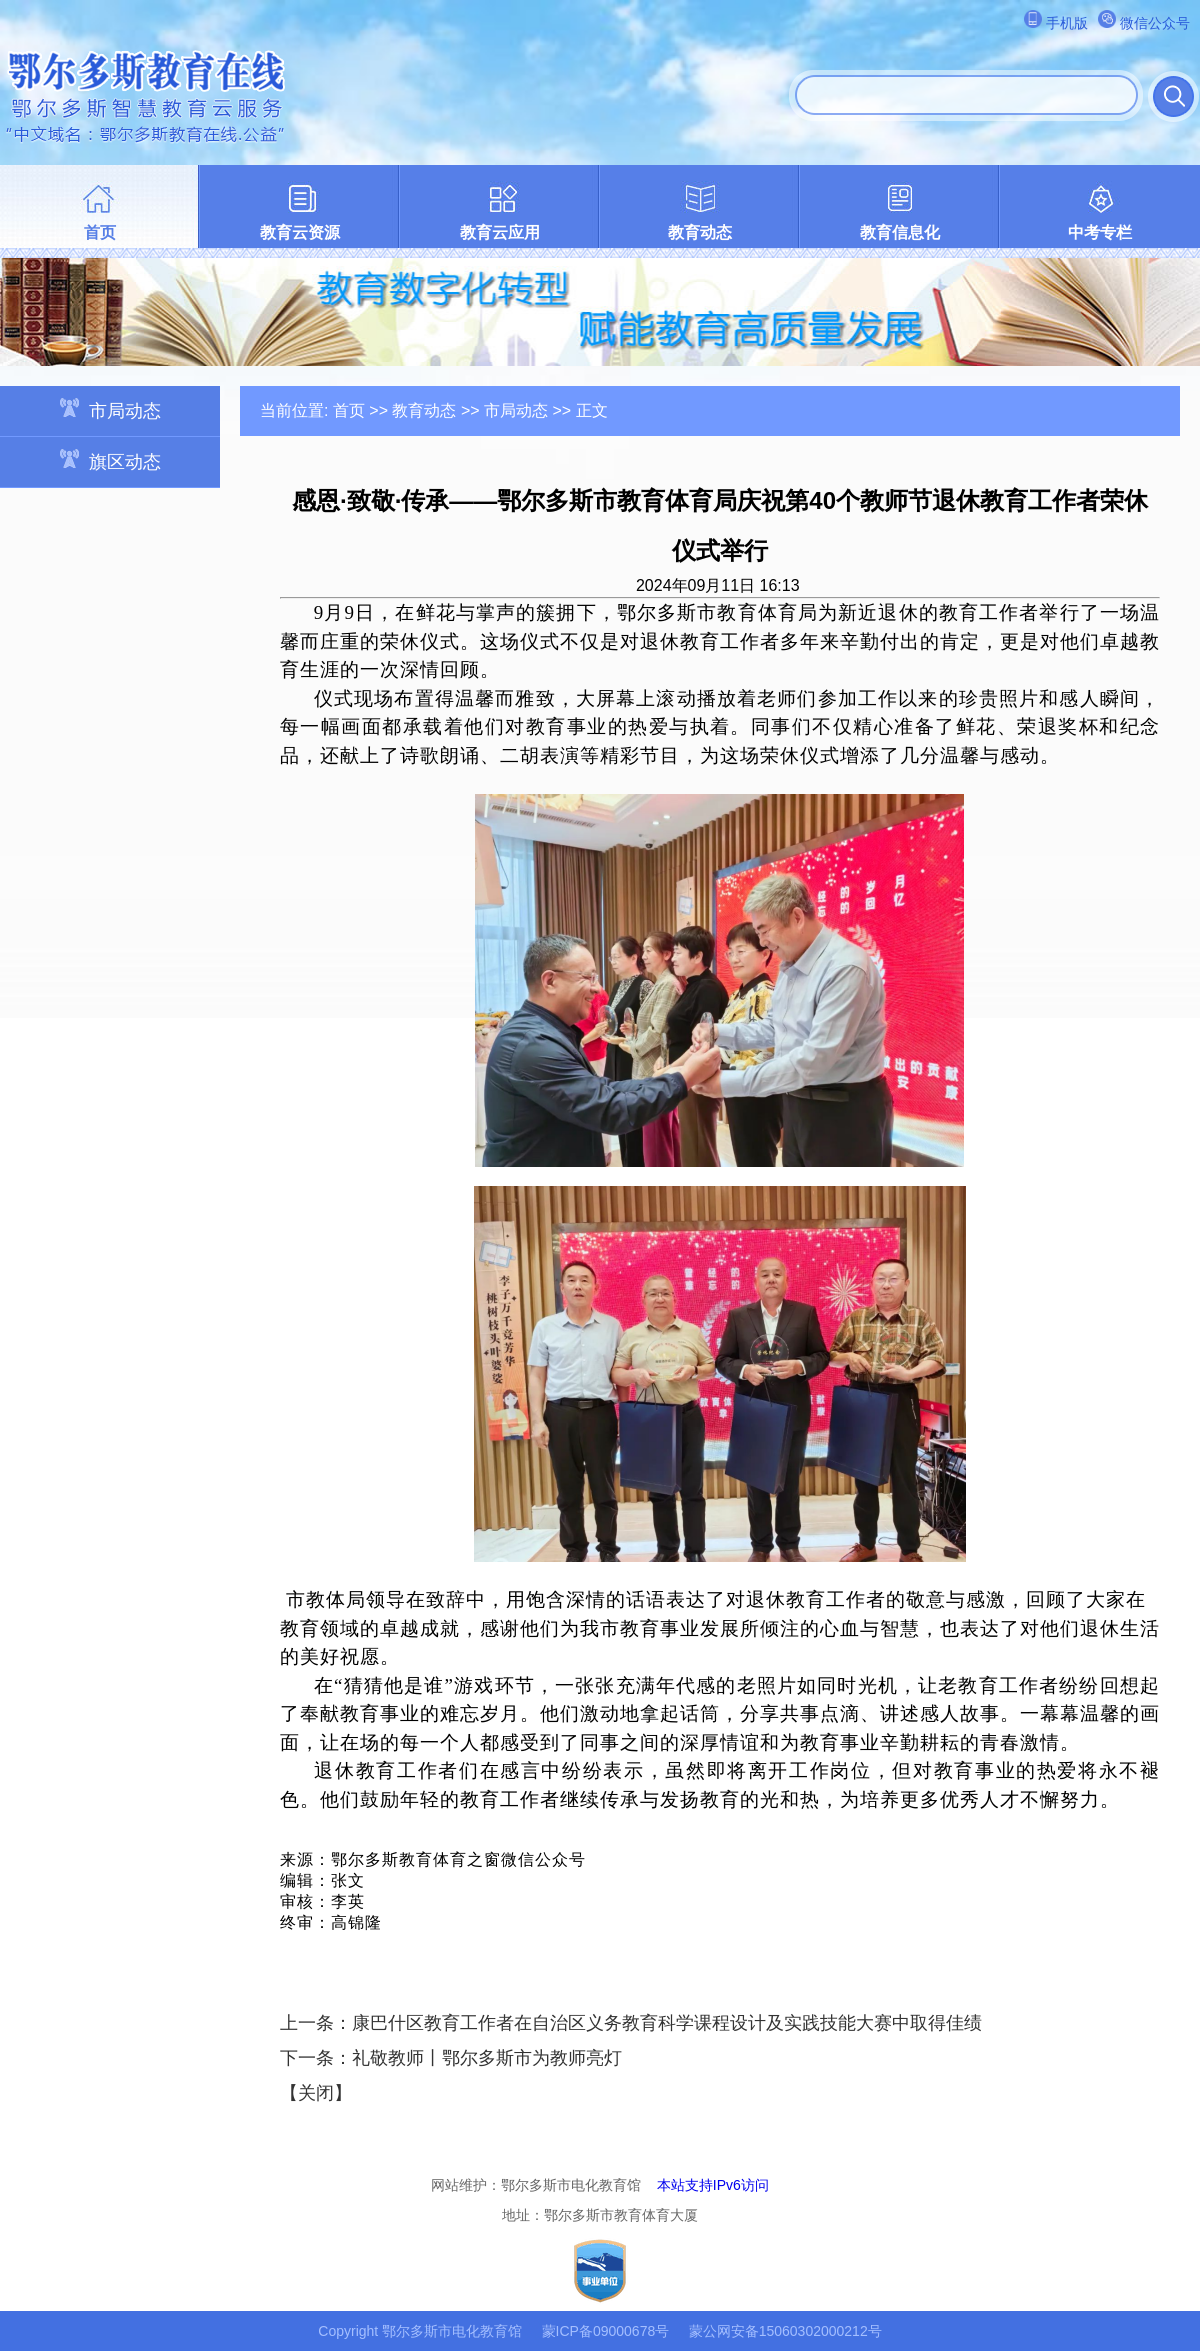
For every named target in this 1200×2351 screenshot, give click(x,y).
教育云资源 (300, 232)
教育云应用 (500, 232)
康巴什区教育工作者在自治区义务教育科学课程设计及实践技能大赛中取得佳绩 (667, 2023)
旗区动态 (110, 460)
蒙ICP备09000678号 (606, 2331)
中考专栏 (1100, 232)
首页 (100, 232)
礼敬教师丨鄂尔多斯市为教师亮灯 (487, 2058)
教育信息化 (900, 232)
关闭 (316, 2093)
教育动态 (700, 232)
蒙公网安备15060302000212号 (785, 2331)
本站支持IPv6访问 (713, 2185)
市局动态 (110, 409)
